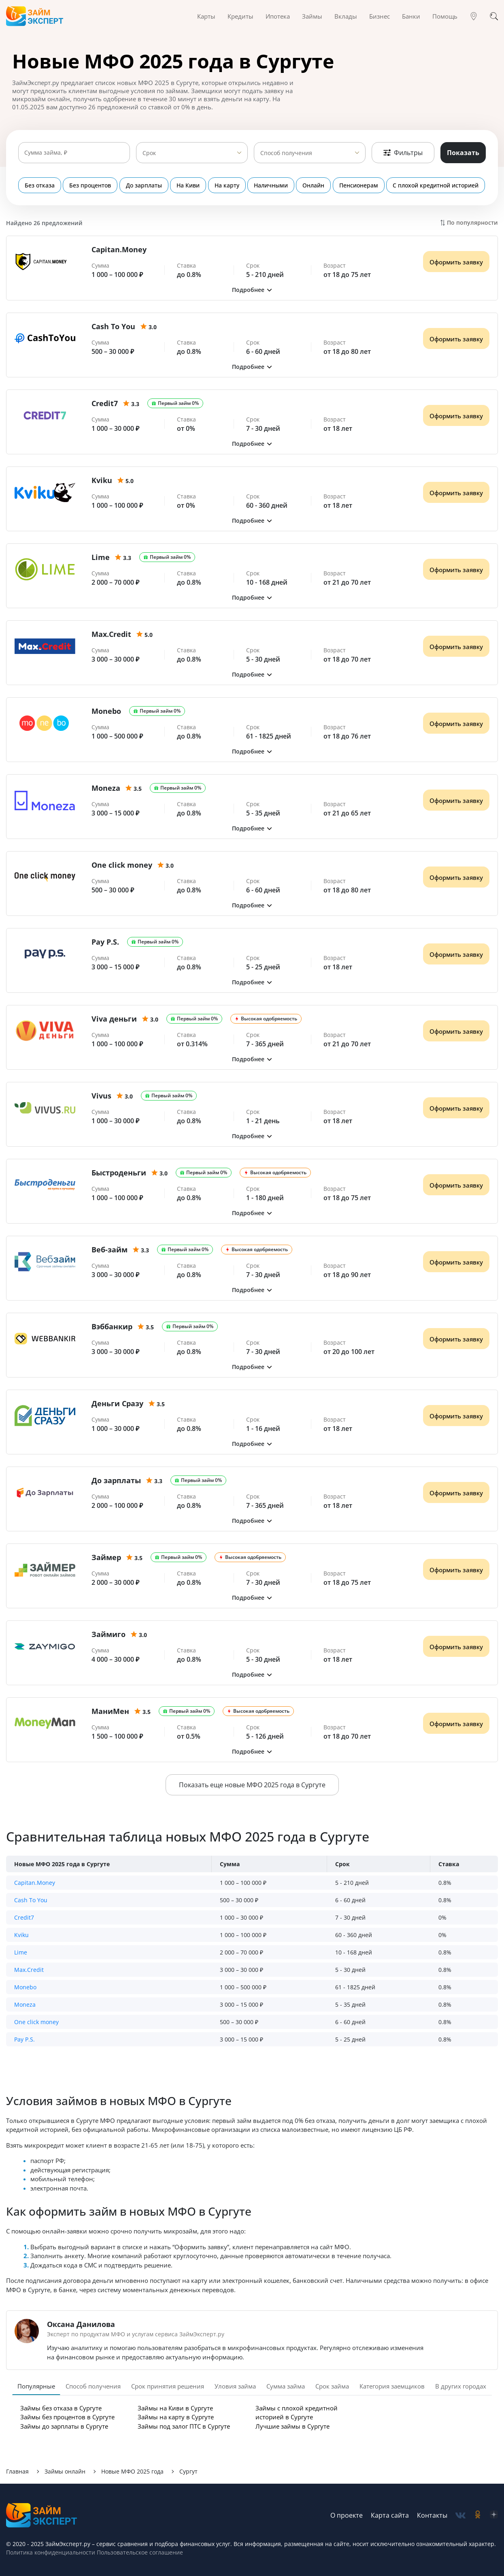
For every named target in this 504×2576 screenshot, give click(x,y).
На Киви (188, 185)
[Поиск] (494, 16)
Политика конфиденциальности (50, 2552)
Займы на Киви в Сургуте (175, 2408)
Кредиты (240, 16)
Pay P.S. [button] (24, 2039)
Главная (17, 2471)
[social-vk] (460, 2515)
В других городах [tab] (460, 2386)
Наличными (271, 185)
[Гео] (474, 16)
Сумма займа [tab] (285, 2386)
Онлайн (314, 185)
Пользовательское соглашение (139, 2552)
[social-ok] (478, 2515)
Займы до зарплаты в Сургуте (64, 2426)
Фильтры (403, 152)
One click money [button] (36, 2022)
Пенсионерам (359, 185)
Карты (206, 16)
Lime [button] (20, 1952)
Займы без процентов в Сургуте (67, 2417)
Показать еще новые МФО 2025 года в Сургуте (252, 1784)
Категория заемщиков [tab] (392, 2386)
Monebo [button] (25, 1987)
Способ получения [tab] (93, 2386)
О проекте (346, 2515)
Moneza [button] (25, 2004)
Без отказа (40, 185)
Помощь (444, 16)
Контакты (432, 2515)
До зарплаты (144, 185)
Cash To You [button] (30, 1900)
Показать (463, 152)
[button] (252, 289)
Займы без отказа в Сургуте (61, 2408)
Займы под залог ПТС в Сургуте (184, 2426)
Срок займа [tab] (332, 2386)
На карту (227, 185)
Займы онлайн (65, 2471)
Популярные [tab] (36, 2386)
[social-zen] (494, 2515)
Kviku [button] (21, 1935)
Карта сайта (390, 2515)
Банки (411, 16)
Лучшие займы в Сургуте (292, 2426)
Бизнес (379, 16)
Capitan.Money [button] (34, 1882)
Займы (312, 16)
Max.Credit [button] (29, 1970)
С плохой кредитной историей (436, 185)
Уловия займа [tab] (235, 2386)
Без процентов (90, 185)
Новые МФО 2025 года (132, 2471)
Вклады (345, 16)
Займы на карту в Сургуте (176, 2417)
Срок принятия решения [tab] (167, 2386)
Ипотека (278, 16)
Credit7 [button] (24, 1917)
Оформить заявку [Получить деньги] (456, 262)
